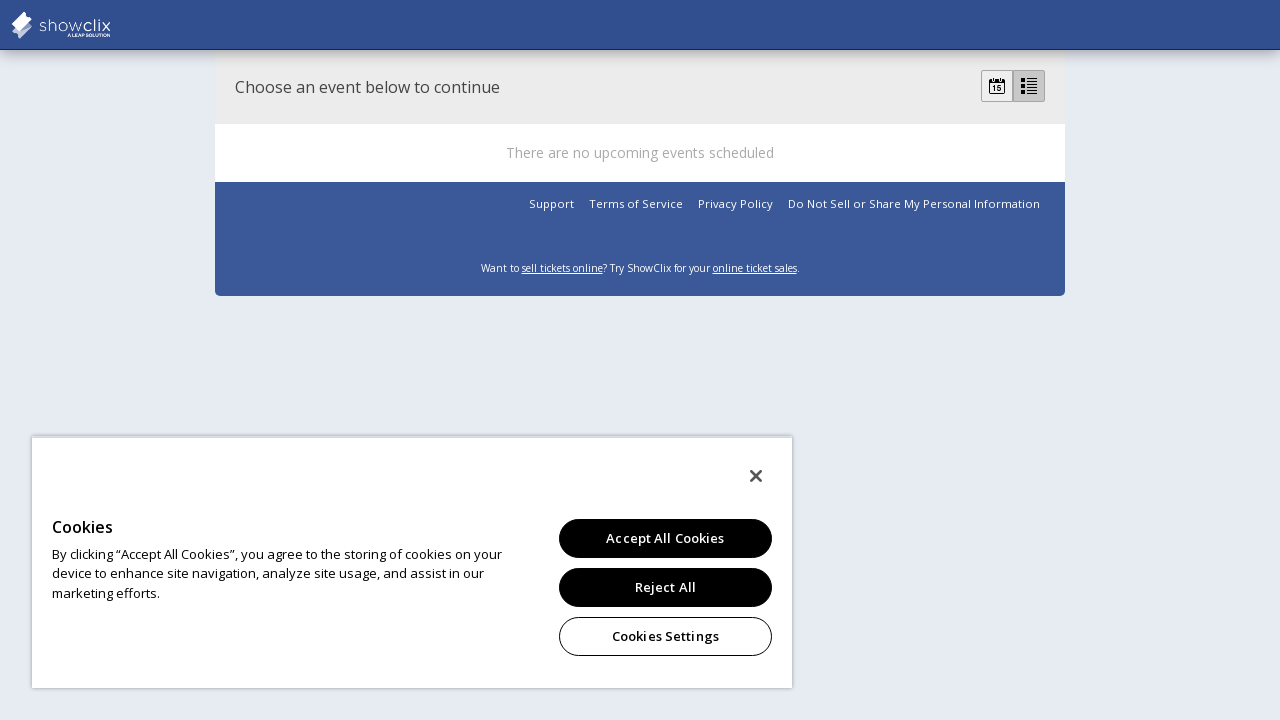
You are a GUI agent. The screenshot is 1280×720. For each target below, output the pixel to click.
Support (551, 203)
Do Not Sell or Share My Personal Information (914, 203)
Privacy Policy (735, 203)
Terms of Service (636, 203)
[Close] (738, 476)
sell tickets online (562, 268)
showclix (110, 25)
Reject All (650, 587)
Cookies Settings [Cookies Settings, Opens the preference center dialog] (650, 636)
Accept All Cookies (650, 538)
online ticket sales (755, 268)
